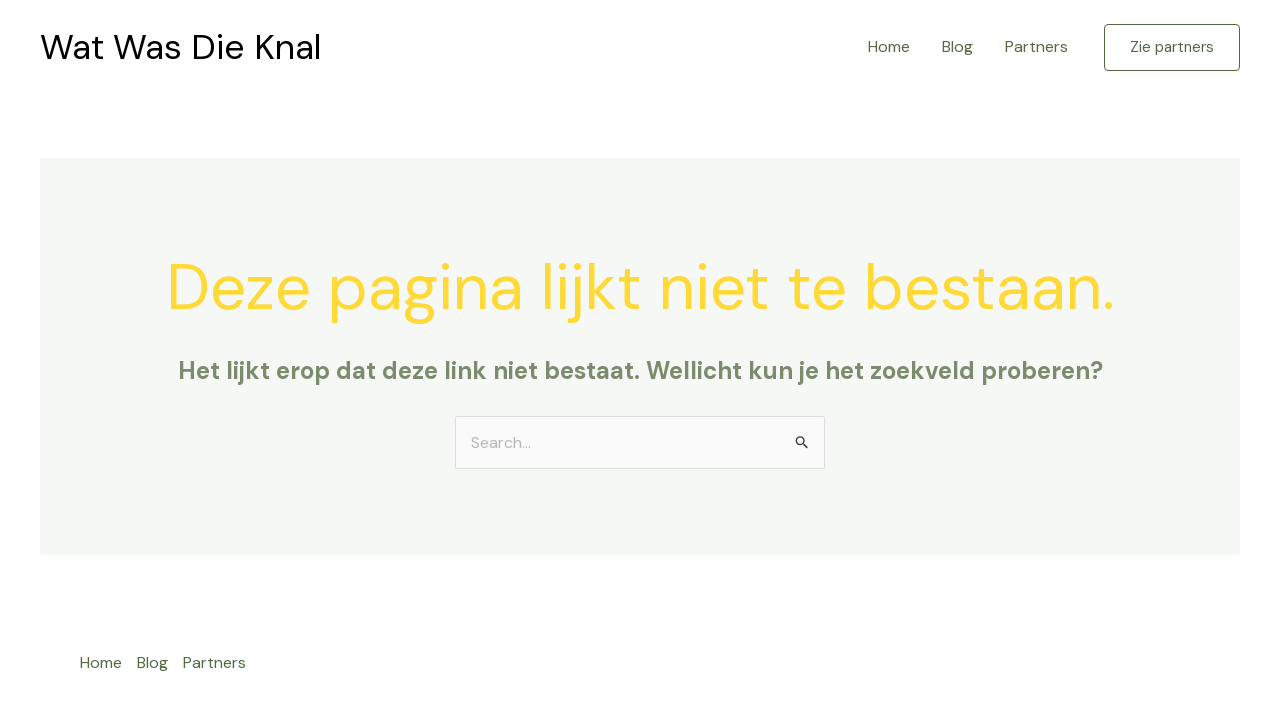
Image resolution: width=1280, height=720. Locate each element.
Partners (1036, 46)
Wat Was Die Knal (180, 47)
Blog (957, 46)
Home (889, 46)
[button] (1172, 47)
